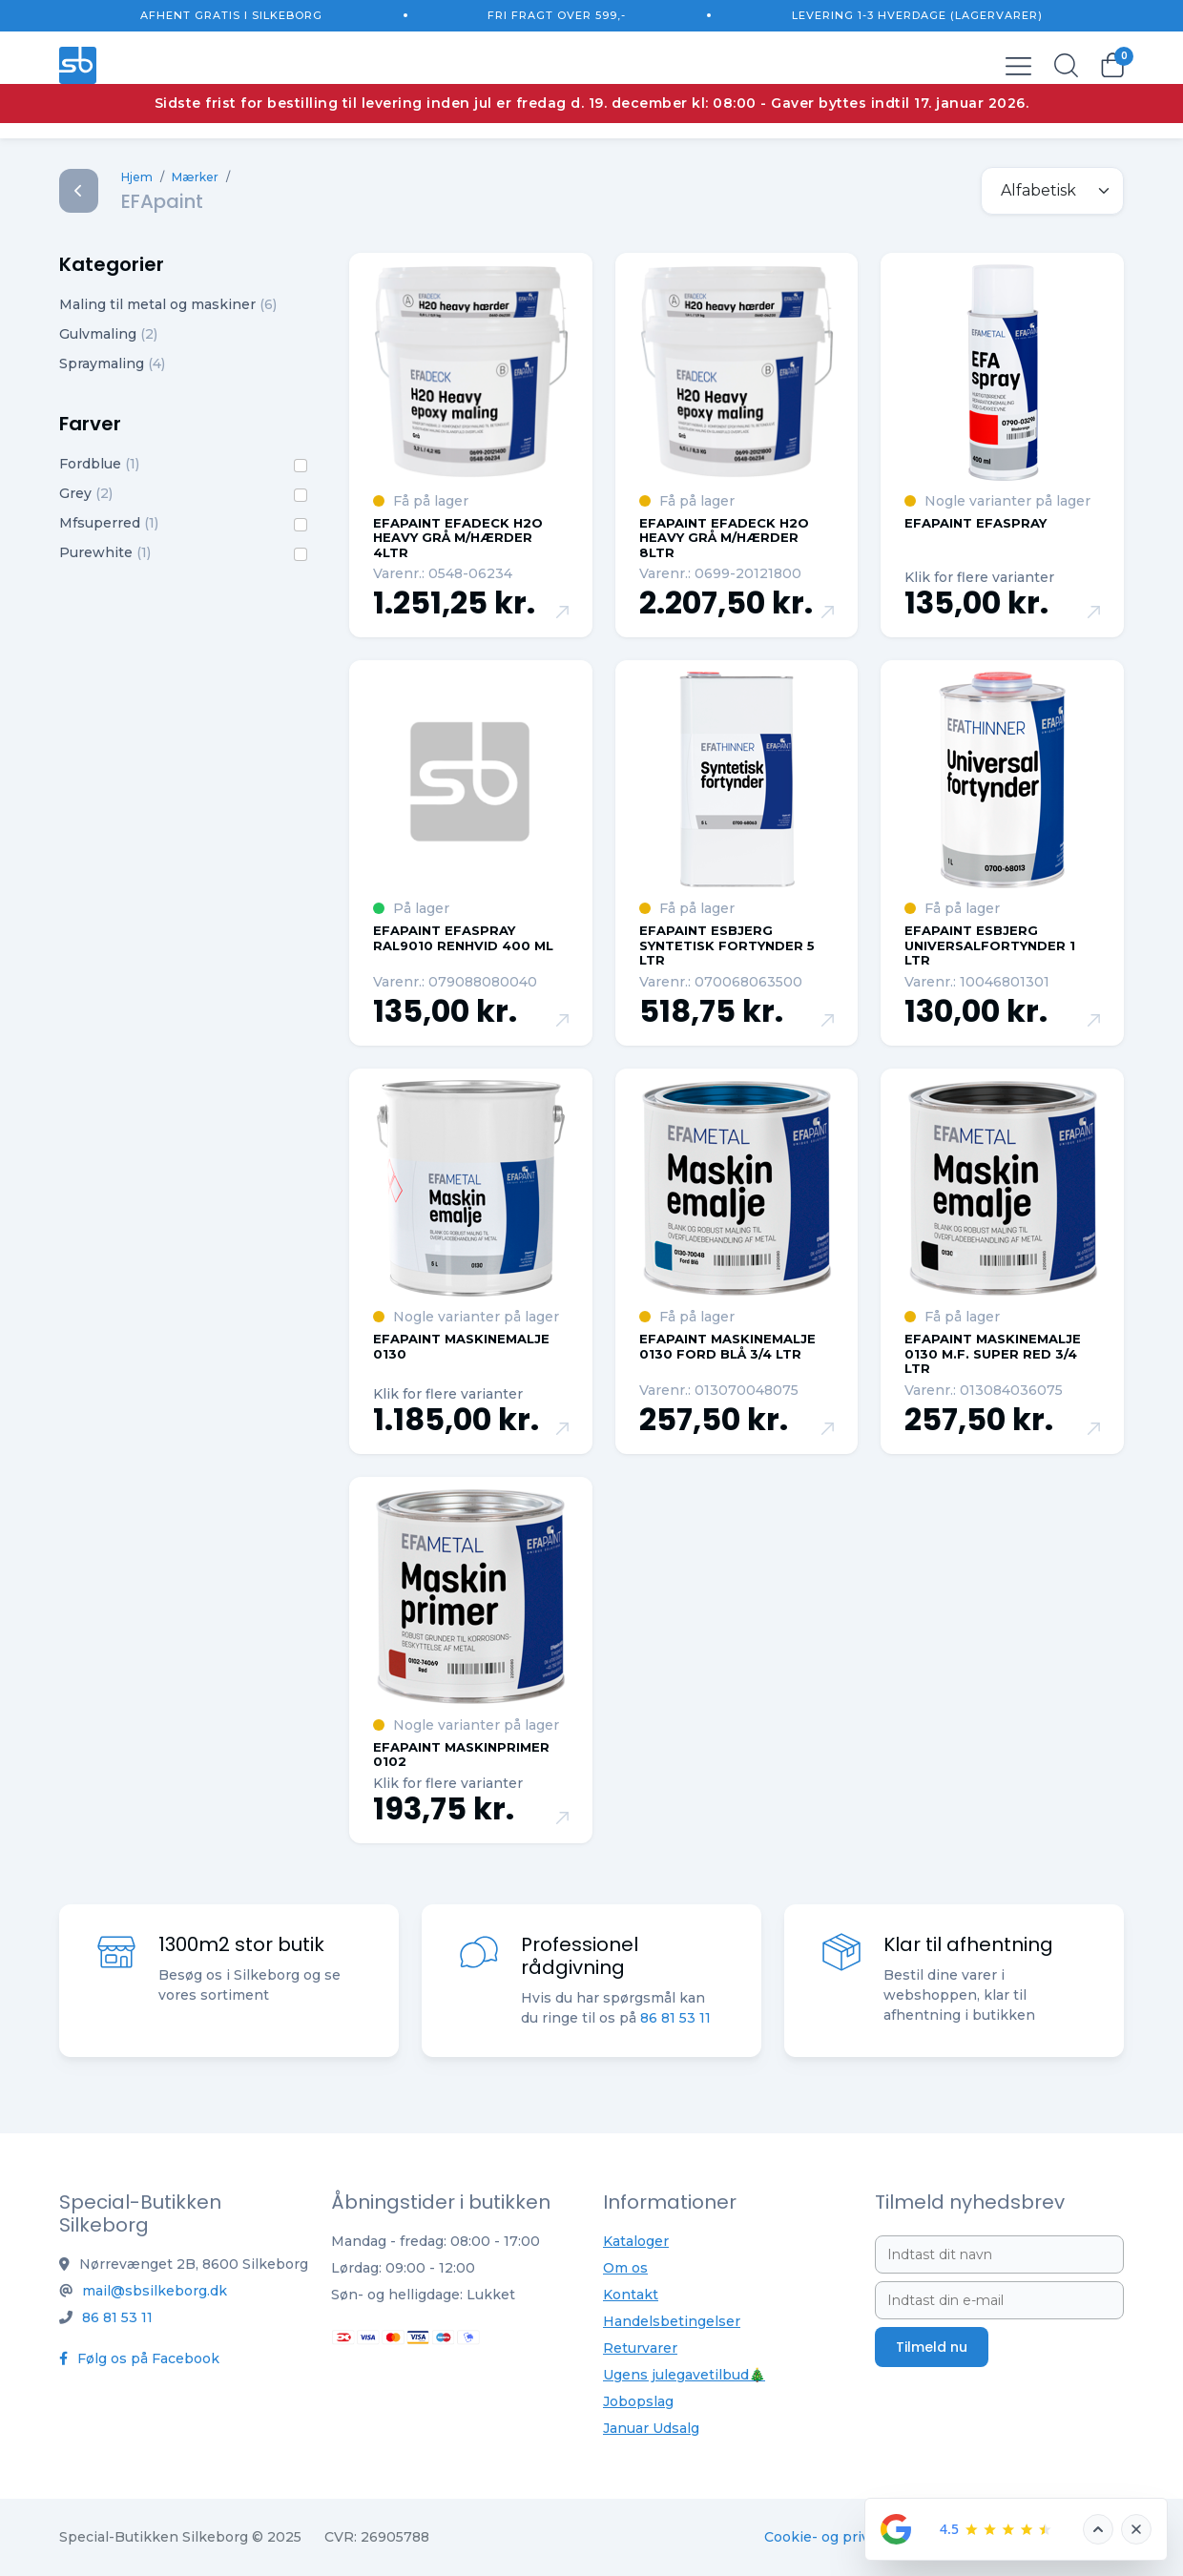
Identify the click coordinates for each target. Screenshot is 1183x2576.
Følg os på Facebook (139, 2358)
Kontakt (630, 2294)
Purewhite (105, 552)
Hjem (137, 177)
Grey (86, 493)
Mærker (195, 177)
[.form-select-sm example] (1052, 191)
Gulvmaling (108, 334)
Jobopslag (638, 2401)
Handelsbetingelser (671, 2321)
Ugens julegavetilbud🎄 (684, 2374)
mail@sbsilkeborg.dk (154, 2290)
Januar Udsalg (651, 2428)
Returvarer (640, 2348)
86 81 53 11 (675, 2019)
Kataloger (636, 2241)
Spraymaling (112, 363)
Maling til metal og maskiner (168, 304)
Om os (625, 2267)
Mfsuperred (108, 522)
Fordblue (99, 463)
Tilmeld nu (931, 2347)
